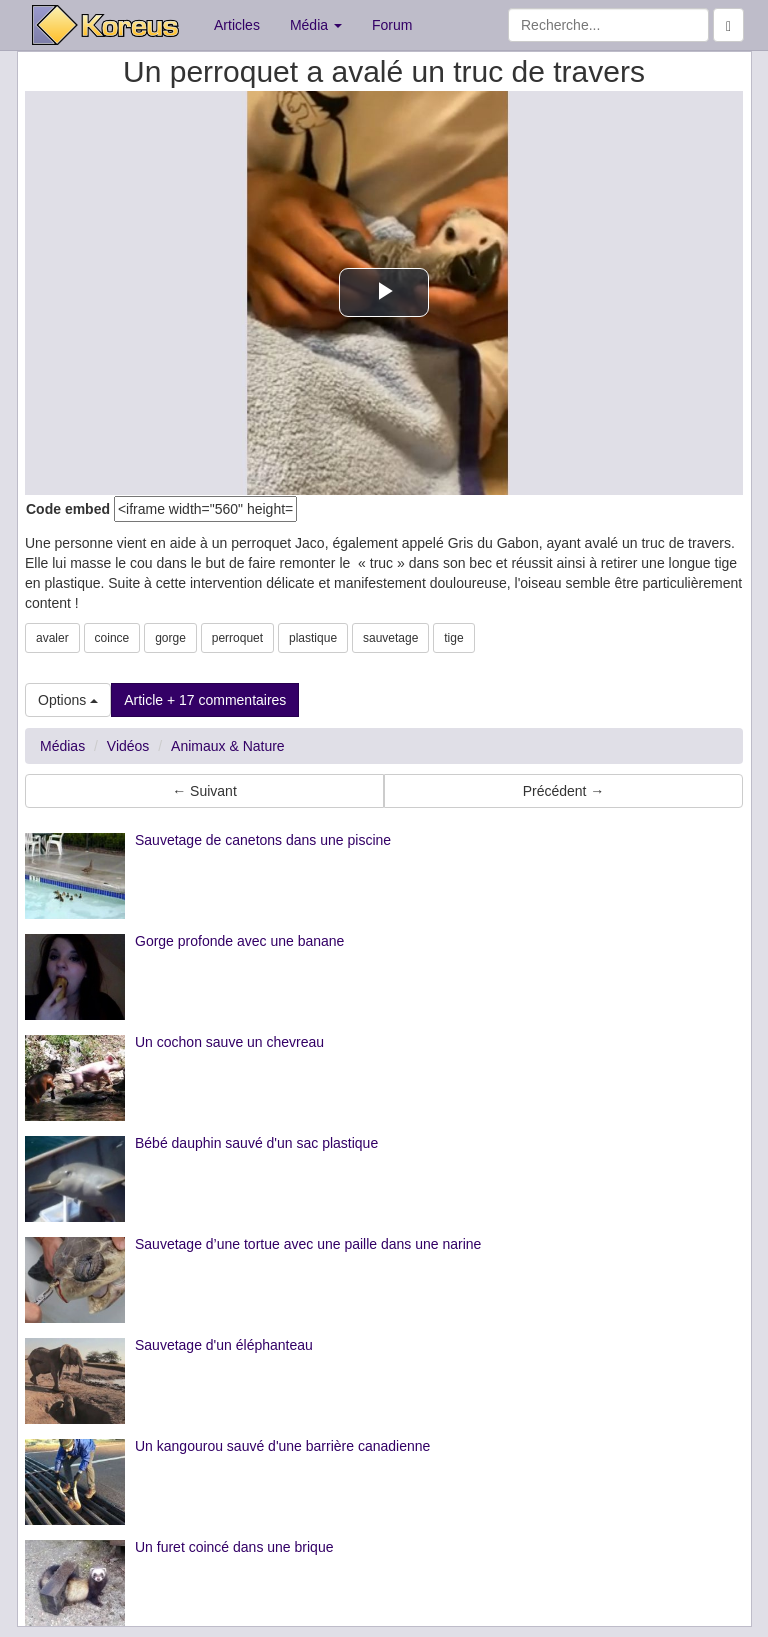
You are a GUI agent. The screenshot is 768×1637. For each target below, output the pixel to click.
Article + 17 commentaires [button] (205, 700)
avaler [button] (52, 638)
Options (68, 700)
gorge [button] (170, 638)
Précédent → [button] (564, 791)
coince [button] (112, 638)
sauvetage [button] (390, 638)
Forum (392, 25)
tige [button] (453, 638)
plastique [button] (313, 638)
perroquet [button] (237, 638)
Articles (237, 25)
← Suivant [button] (204, 791)
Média (316, 25)
